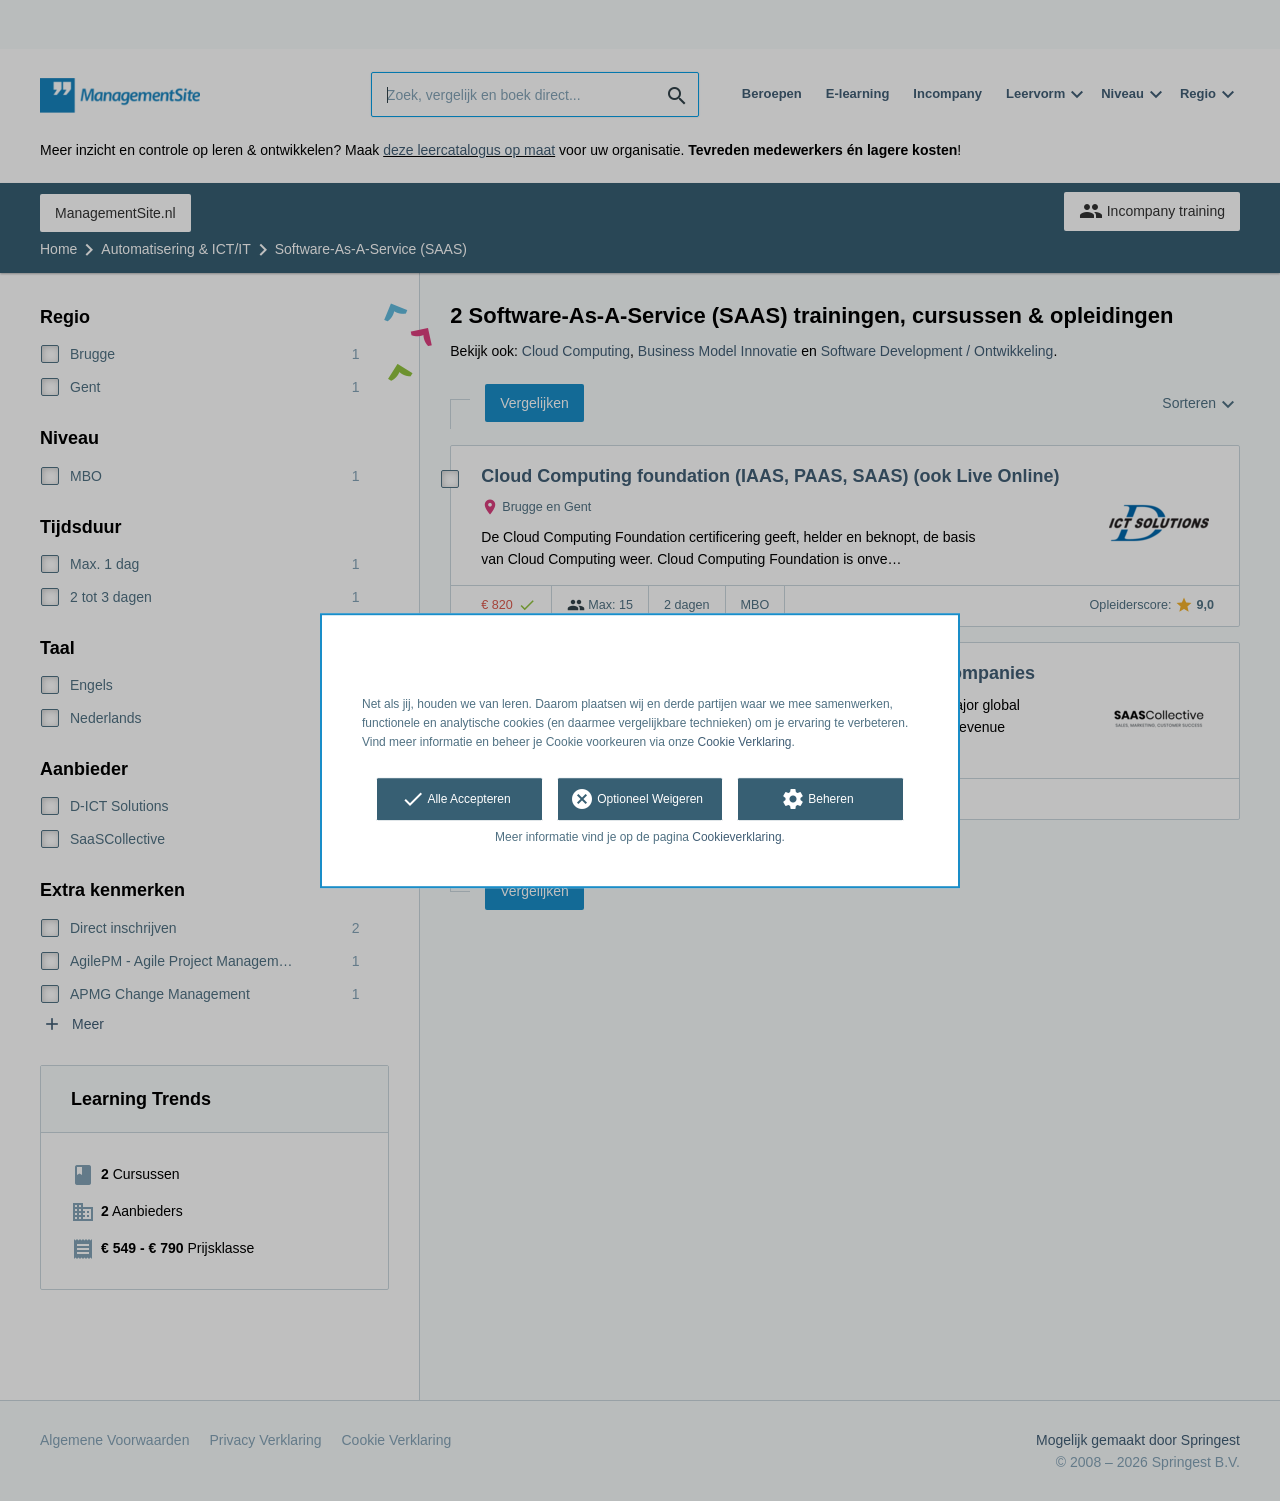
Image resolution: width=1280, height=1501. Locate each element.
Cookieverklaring (736, 838)
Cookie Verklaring (745, 742)
